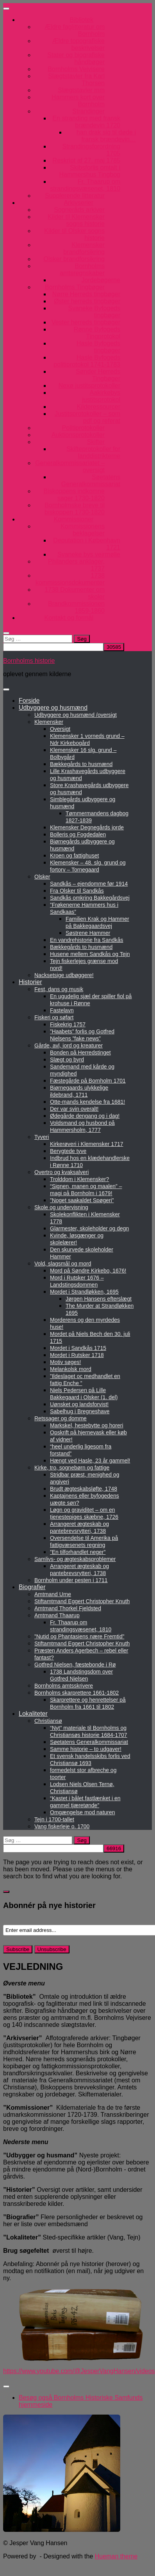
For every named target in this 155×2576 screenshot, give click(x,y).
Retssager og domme (60, 1418)
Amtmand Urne (52, 1594)
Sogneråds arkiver (79, 209)
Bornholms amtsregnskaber (82, 269)
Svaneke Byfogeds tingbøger (94, 312)
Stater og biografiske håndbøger (76, 58)
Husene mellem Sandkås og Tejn (90, 954)
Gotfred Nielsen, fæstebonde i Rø (75, 1664)
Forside (29, 700)
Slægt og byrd (67, 1059)
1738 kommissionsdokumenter (70, 579)
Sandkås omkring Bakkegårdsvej (90, 898)
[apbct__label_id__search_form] (53, 647)
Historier (30, 982)
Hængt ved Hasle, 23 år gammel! (90, 1460)
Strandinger (88, 111)
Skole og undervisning (61, 1207)
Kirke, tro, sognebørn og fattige (71, 1467)
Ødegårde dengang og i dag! (84, 1116)
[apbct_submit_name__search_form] (113, 647)
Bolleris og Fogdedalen (78, 834)
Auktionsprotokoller (78, 434)
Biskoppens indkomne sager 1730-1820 (74, 494)
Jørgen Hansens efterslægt (99, 1299)
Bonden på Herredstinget (80, 1052)
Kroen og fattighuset (74, 855)
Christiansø (48, 1721)
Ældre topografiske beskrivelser (78, 44)
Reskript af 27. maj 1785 (86, 160)
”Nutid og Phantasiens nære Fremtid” (79, 1636)
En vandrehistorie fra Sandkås (86, 940)
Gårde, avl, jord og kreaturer (68, 1045)
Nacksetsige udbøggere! (64, 975)
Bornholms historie (29, 660)
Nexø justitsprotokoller (89, 385)
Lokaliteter (33, 1713)
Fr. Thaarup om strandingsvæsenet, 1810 (85, 185)
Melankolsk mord (70, 1369)
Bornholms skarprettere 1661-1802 (76, 1693)
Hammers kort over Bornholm (78, 100)
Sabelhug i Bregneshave (80, 1411)
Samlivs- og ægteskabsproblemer (75, 1559)
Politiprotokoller (83, 427)
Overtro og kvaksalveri (61, 1172)
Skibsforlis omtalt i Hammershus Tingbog (89, 171)
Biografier (32, 1587)
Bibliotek (81, 19)
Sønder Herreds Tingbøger (98, 375)
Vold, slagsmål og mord (62, 1263)
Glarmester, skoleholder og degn (89, 1228)
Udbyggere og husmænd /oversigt (75, 715)
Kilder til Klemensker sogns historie (76, 220)
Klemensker (48, 722)
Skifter (96, 442)
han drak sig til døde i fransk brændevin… (106, 136)
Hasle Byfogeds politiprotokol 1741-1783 (86, 361)
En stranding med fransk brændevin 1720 (86, 122)
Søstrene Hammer (88, 933)
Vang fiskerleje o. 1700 (61, 1826)
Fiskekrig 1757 (68, 1024)
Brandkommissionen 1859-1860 (76, 607)
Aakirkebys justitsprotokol (101, 396)
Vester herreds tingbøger (86, 322)
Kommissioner (73, 519)
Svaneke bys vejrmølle (88, 554)
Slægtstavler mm (81, 90)
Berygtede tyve (68, 1151)
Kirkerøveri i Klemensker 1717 (86, 1144)
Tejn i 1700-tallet (54, 1819)
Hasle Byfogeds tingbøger (98, 347)
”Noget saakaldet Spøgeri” (82, 1200)
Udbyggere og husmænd (53, 707)
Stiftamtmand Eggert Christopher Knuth (82, 1601)
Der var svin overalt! (74, 1109)
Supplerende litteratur (75, 195)
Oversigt (60, 729)
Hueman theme (116, 2556)
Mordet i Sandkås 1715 (78, 1348)
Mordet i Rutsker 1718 (77, 1355)
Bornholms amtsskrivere (63, 1686)
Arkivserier (78, 202)
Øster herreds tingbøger (87, 301)
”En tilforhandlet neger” (77, 1552)
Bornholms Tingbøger (75, 287)
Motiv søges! (65, 1362)
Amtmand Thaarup (57, 1615)
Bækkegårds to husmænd (81, 764)
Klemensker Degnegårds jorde (87, 827)
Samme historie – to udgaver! (85, 1749)
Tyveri (41, 1137)
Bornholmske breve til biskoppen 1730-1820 (75, 509)
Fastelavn (62, 1010)
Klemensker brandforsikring (84, 248)
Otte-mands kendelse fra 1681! (87, 1102)
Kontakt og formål (69, 617)
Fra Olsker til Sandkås (77, 891)
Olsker (42, 877)
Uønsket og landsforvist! (79, 1404)
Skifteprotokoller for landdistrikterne (93, 452)
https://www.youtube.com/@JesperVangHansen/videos (79, 2371)
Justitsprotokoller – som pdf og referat (87, 417)
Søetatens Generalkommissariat (90, 480)
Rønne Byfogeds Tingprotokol (97, 333)
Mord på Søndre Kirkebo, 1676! (88, 1270)
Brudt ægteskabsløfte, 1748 (83, 1489)
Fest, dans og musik (58, 989)
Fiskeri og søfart (53, 1017)
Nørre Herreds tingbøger (86, 294)
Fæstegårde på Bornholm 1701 (88, 1081)
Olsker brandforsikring (74, 259)
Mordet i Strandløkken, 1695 (84, 1292)
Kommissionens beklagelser (83, 530)
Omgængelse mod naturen (82, 1812)
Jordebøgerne (100, 280)
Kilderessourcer (98, 406)
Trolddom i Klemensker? (79, 1179)
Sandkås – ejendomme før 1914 (89, 884)
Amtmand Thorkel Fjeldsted (67, 1608)
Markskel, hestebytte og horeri (86, 1425)
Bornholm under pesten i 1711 (71, 1580)
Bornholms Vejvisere (76, 69)
